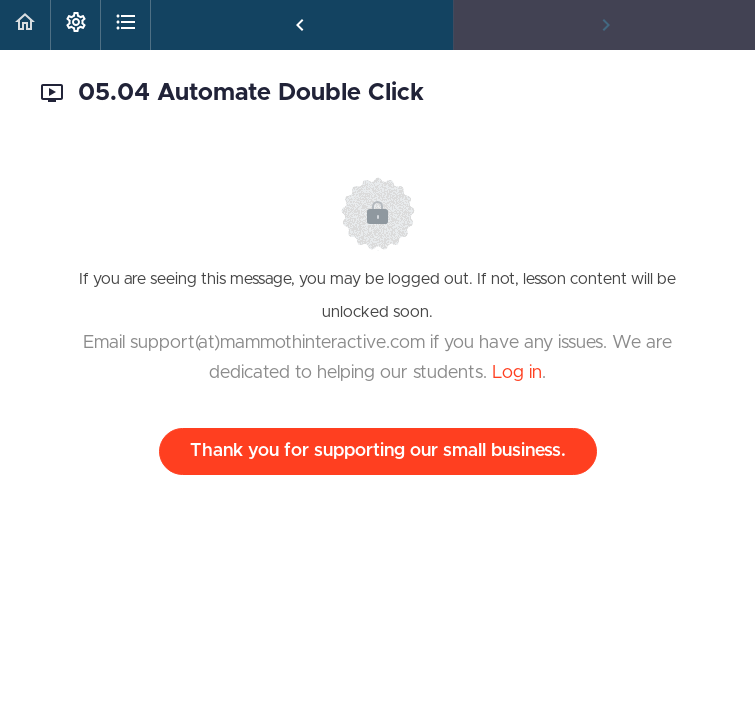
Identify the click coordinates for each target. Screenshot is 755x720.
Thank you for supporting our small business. (378, 451)
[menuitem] (75, 25)
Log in (517, 373)
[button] (25, 25)
